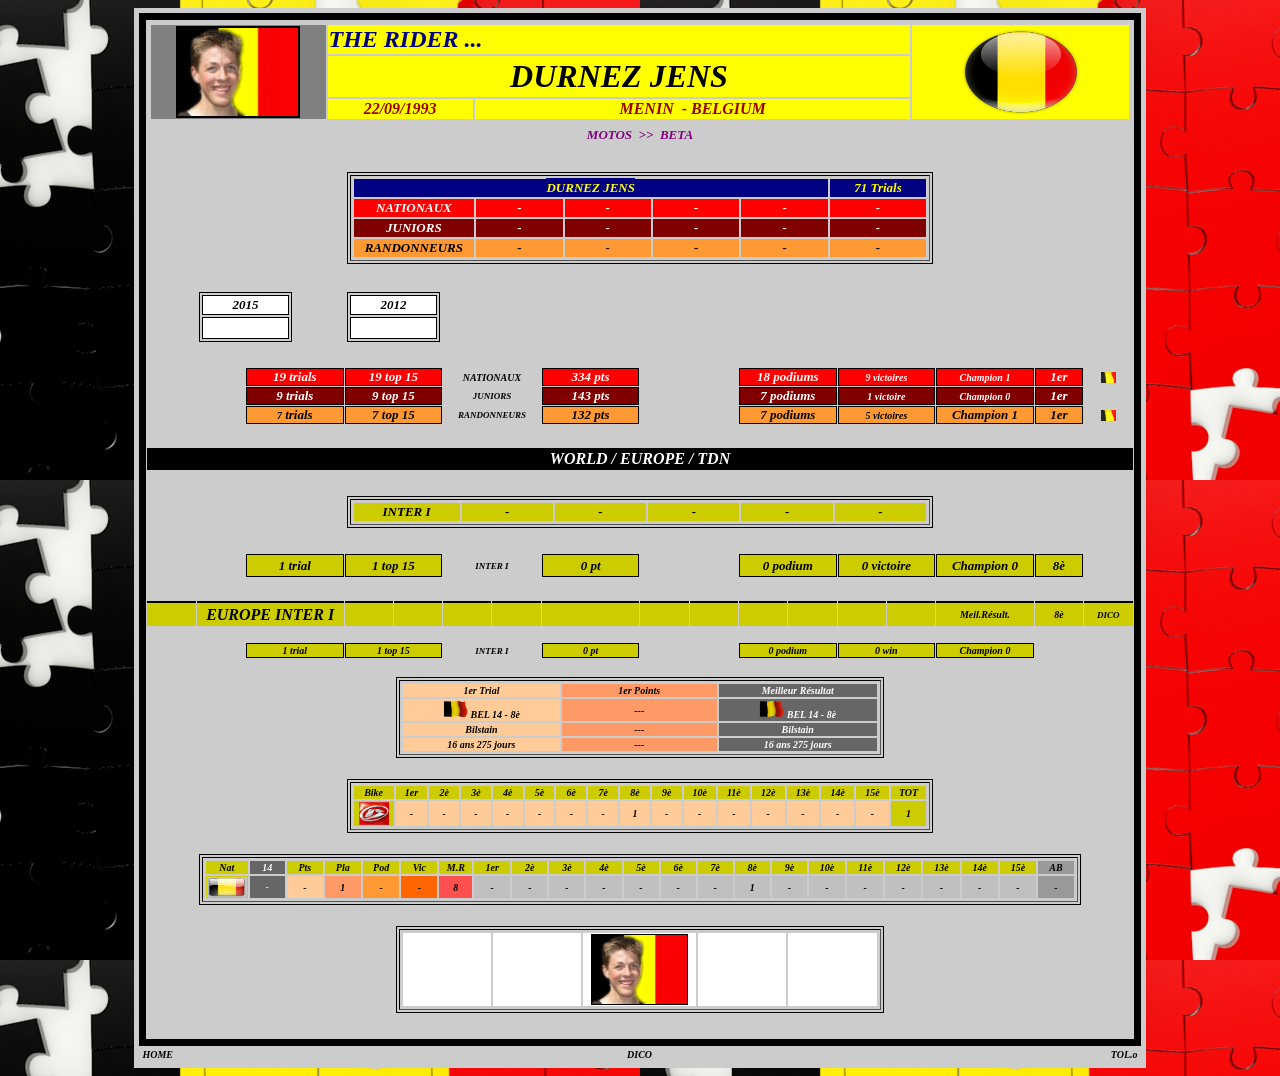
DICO (1108, 615)
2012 (393, 304)
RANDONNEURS (414, 247)
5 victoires (886, 415)
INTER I (407, 511)
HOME (157, 1054)
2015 (246, 304)
